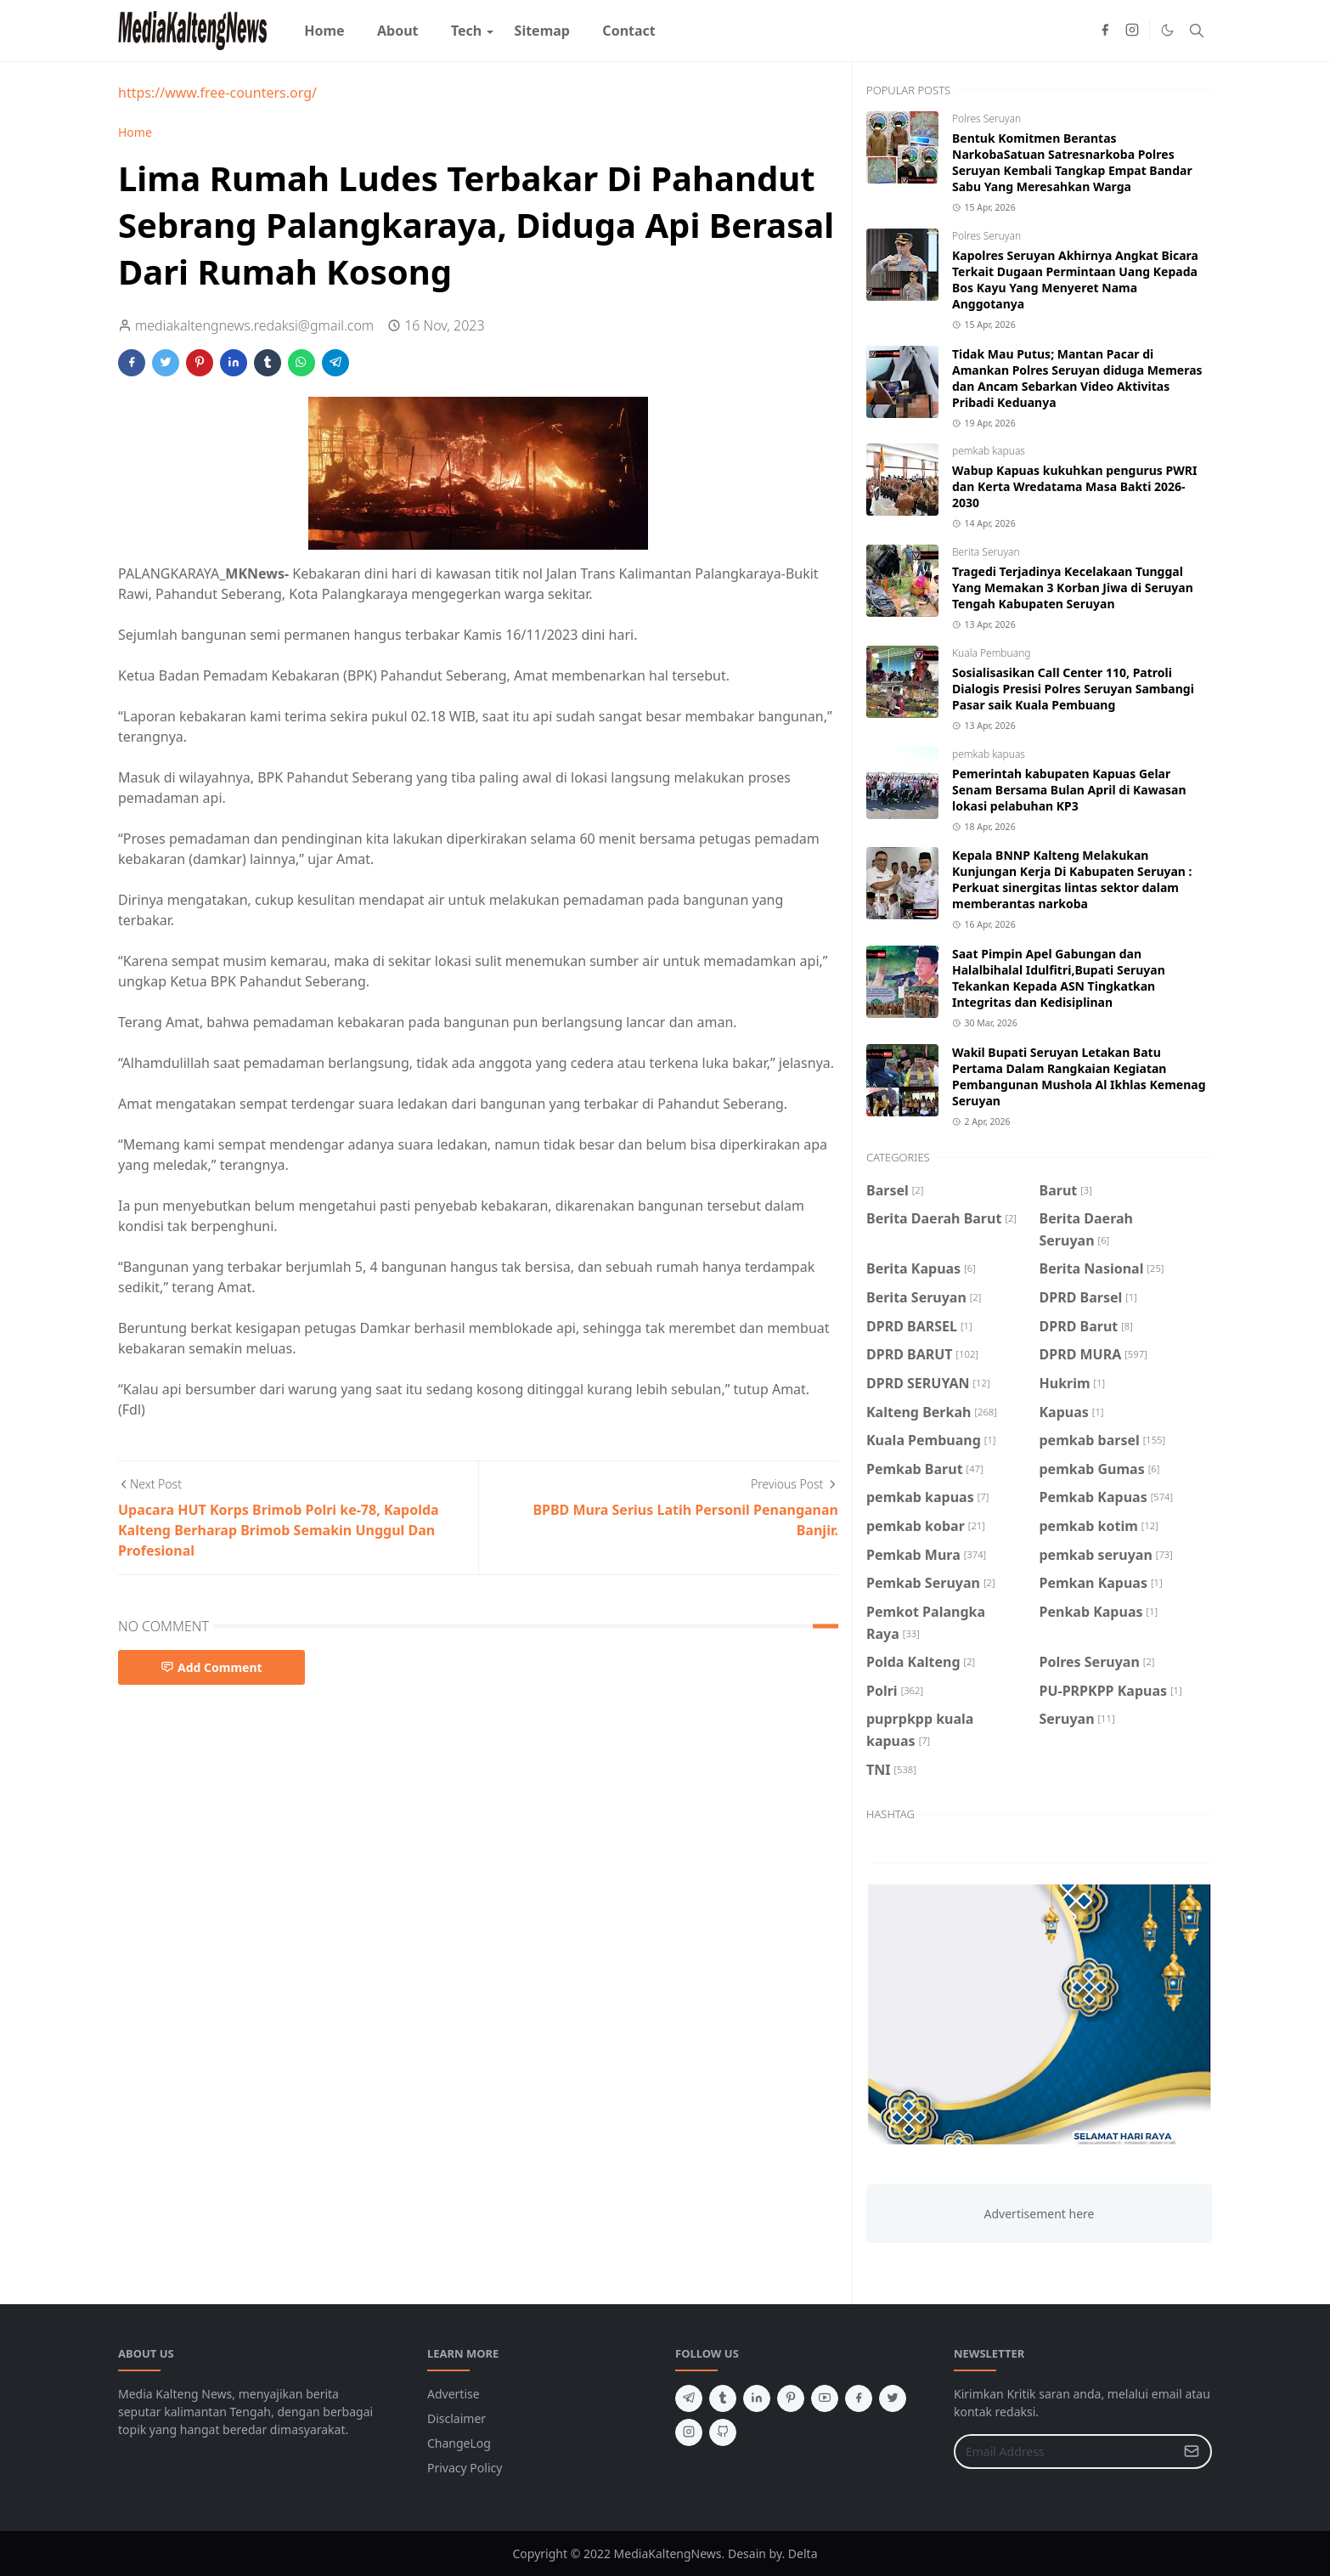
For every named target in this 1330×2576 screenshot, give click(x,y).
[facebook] (1105, 30)
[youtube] (824, 2398)
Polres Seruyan (986, 118)
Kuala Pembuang (991, 653)
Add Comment (211, 1667)
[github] (722, 2432)
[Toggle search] (1196, 30)
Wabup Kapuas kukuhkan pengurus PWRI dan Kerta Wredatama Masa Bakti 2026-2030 (1074, 486)
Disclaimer (456, 2418)
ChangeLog (459, 2443)
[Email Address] (1064, 2451)
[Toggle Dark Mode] (1167, 30)
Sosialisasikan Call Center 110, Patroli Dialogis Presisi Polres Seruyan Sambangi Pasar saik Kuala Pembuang (1073, 688)
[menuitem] (324, 30)
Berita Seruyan (986, 552)
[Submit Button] (1191, 2451)
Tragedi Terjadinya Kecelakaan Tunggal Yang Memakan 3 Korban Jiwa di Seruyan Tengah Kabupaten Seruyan (1072, 587)
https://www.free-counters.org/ (217, 92)
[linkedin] (756, 2398)
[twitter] (892, 2398)
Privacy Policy (464, 2468)
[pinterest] (790, 2398)
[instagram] (1132, 30)
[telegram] (688, 2398)
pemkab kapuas (988, 450)
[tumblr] (722, 2398)
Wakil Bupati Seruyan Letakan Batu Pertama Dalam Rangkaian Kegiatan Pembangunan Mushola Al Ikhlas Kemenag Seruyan (1079, 1076)
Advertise (453, 2394)
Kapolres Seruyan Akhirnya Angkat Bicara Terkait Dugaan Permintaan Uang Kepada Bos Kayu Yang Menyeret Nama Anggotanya (1075, 279)
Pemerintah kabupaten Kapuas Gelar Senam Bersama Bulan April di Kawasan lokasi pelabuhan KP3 (1069, 789)
